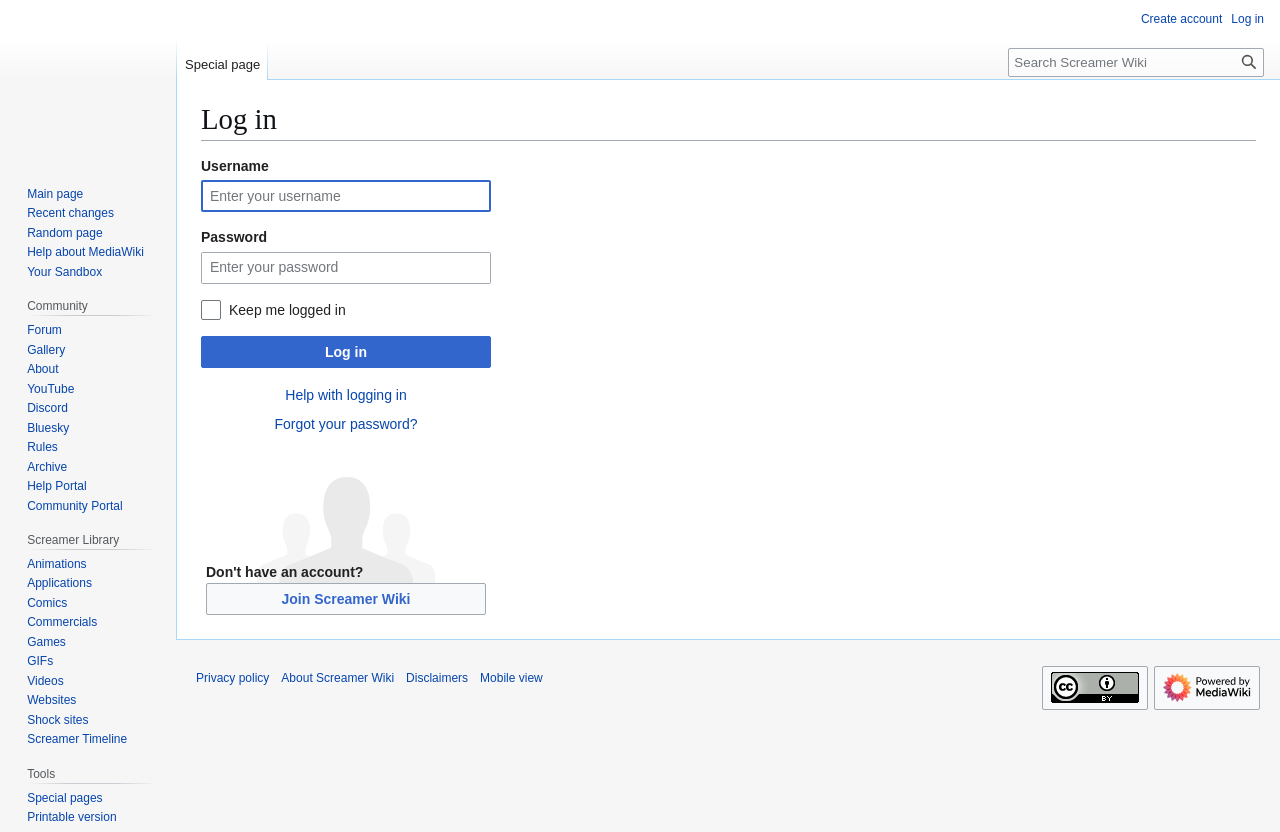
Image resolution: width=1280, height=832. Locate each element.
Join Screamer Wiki (345, 599)
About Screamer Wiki (337, 678)
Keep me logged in (287, 310)
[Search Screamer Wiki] (1136, 62)
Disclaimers (437, 678)
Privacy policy (232, 678)
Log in (346, 352)
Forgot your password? (345, 424)
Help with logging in (345, 395)
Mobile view (511, 678)
